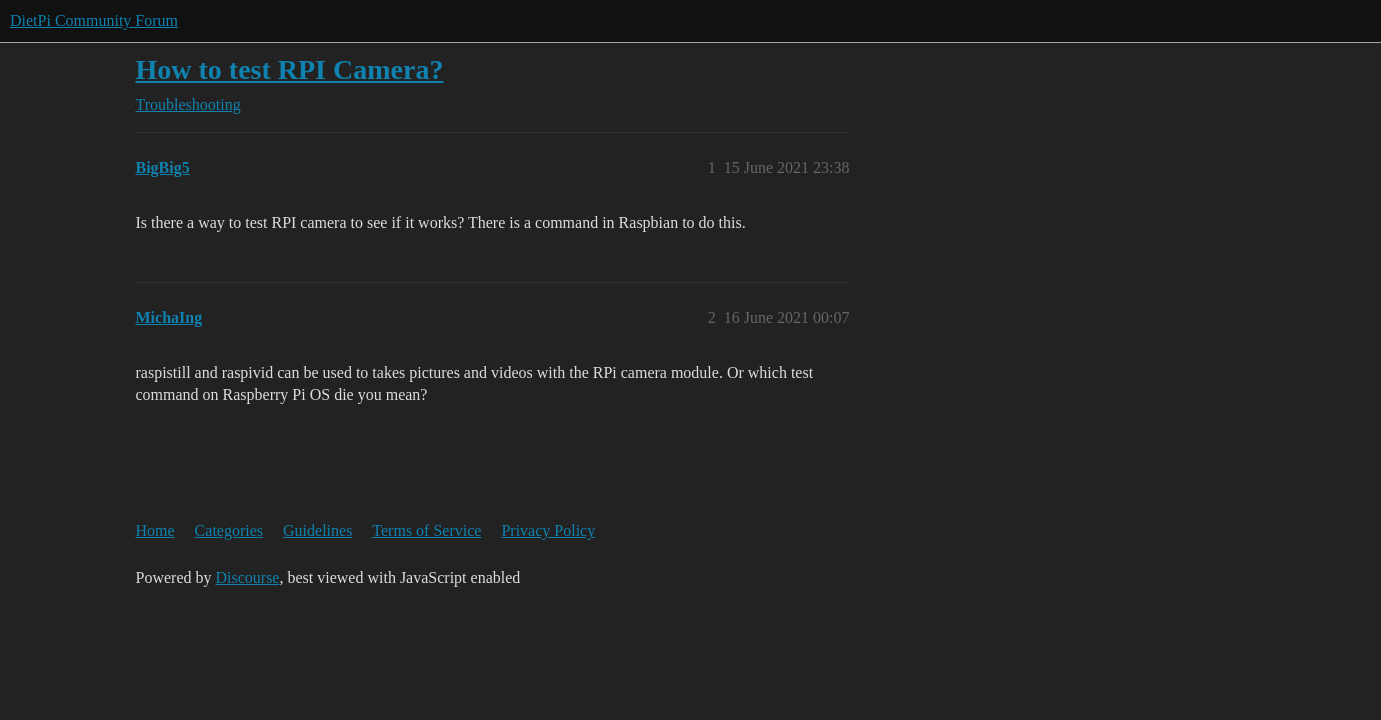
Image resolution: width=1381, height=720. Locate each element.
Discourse (247, 577)
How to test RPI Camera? (290, 69)
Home (155, 530)
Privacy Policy (548, 530)
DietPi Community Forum (94, 20)
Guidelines (317, 530)
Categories (229, 530)
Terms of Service (426, 530)
